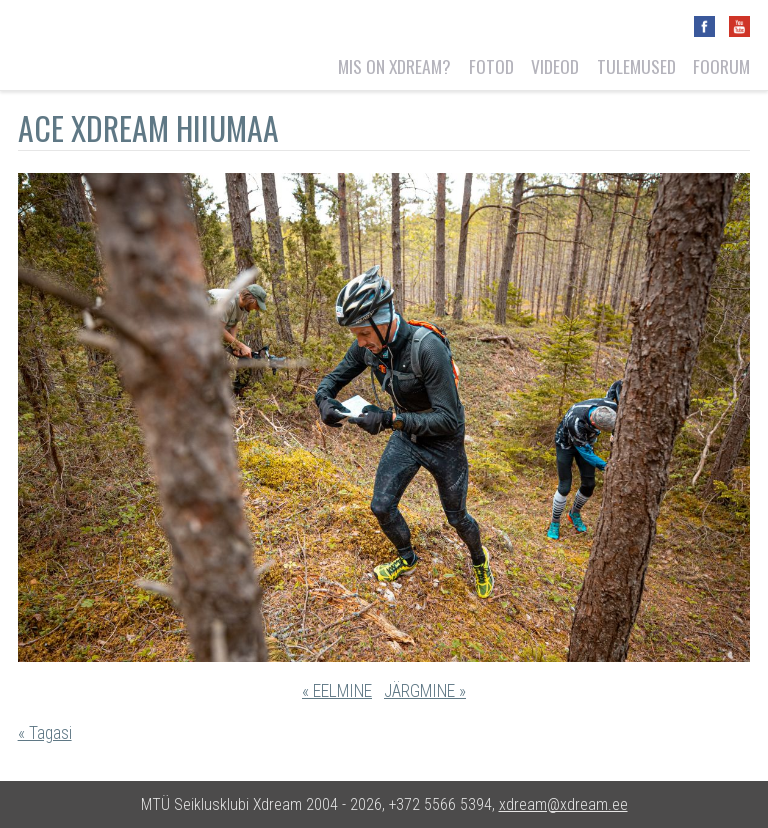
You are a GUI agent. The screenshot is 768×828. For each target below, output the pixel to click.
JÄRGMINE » (425, 691)
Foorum (721, 66)
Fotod (491, 66)
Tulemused (636, 66)
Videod (555, 66)
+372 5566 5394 (440, 804)
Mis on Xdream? (394, 66)
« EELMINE (337, 691)
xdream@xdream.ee (563, 804)
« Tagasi (45, 733)
